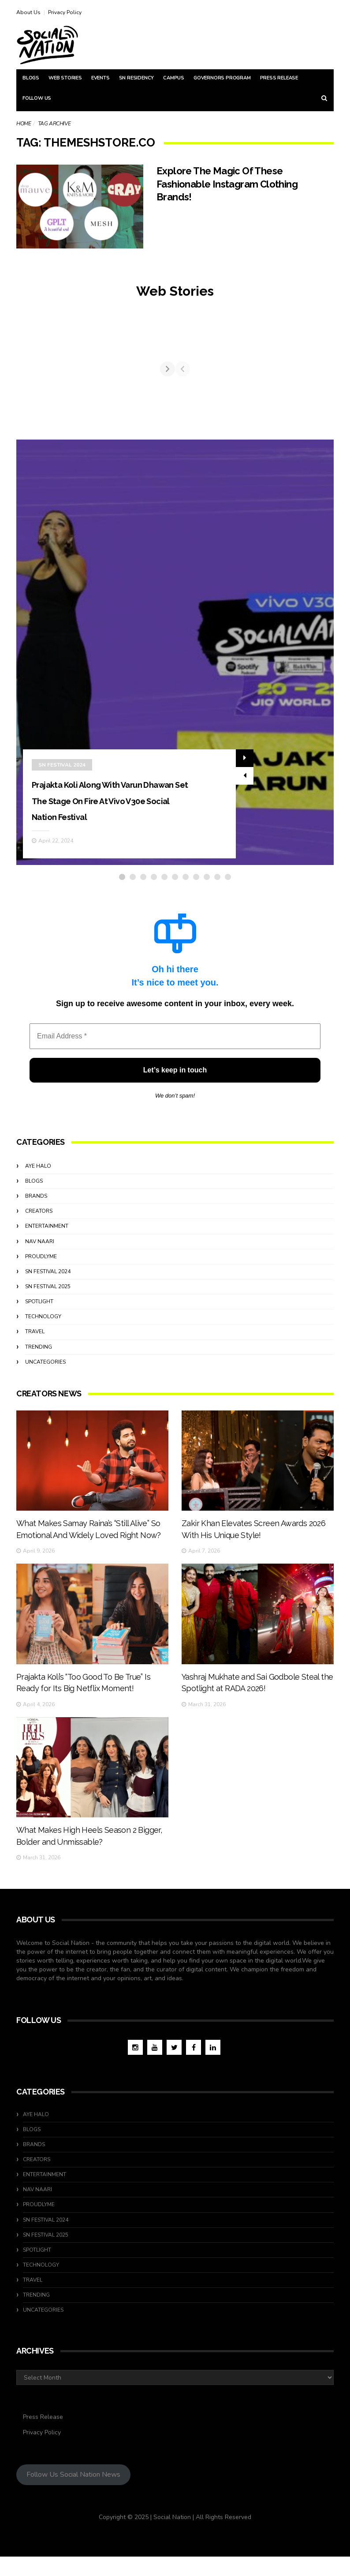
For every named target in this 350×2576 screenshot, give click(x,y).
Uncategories (45, 1368)
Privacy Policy (65, 12)
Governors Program (222, 78)
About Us (28, 12)
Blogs (30, 78)
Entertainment (46, 1232)
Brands (36, 1202)
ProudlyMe (41, 1263)
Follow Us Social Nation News (73, 2494)
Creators (38, 1217)
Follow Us (36, 98)
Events (100, 78)
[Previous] (23, 372)
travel (35, 1338)
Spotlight (39, 1308)
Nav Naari (39, 1248)
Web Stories (65, 78)
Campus (173, 78)
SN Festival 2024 (62, 755)
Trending (38, 1353)
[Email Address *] (175, 1043)
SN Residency (136, 78)
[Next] (326, 372)
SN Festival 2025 (48, 1293)
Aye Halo (38, 1172)
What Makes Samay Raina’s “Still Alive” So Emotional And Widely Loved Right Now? (89, 1566)
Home (23, 123)
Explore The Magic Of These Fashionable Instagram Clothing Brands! (227, 184)
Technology (43, 1323)
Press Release (279, 78)
